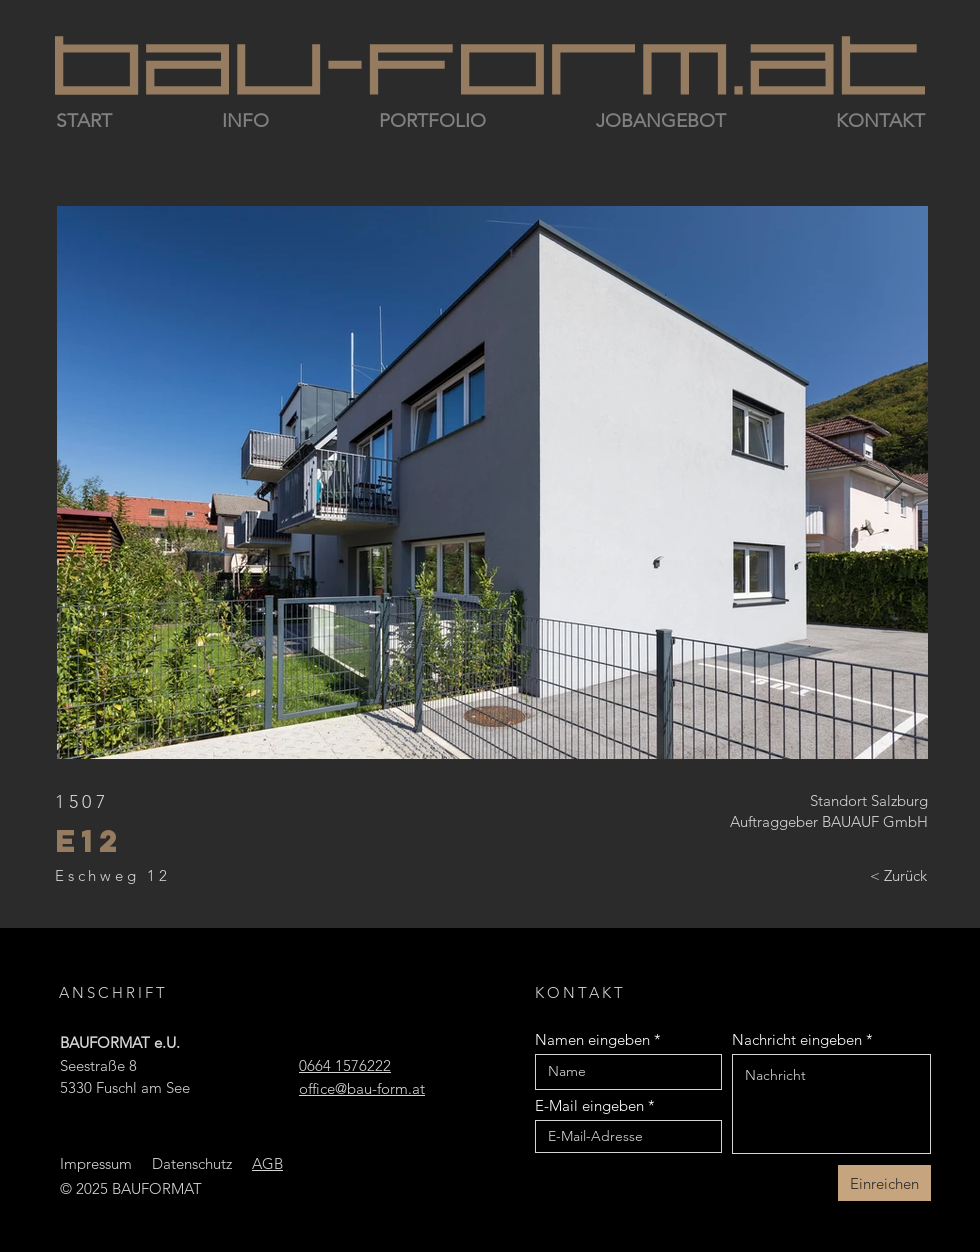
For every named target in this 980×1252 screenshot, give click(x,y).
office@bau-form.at (362, 1088)
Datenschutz (192, 1163)
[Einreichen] (884, 1183)
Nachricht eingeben (797, 1039)
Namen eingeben (592, 1039)
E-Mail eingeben (589, 1105)
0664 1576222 (345, 1065)
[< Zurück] (898, 876)
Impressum (96, 1163)
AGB (267, 1163)
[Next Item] (893, 482)
